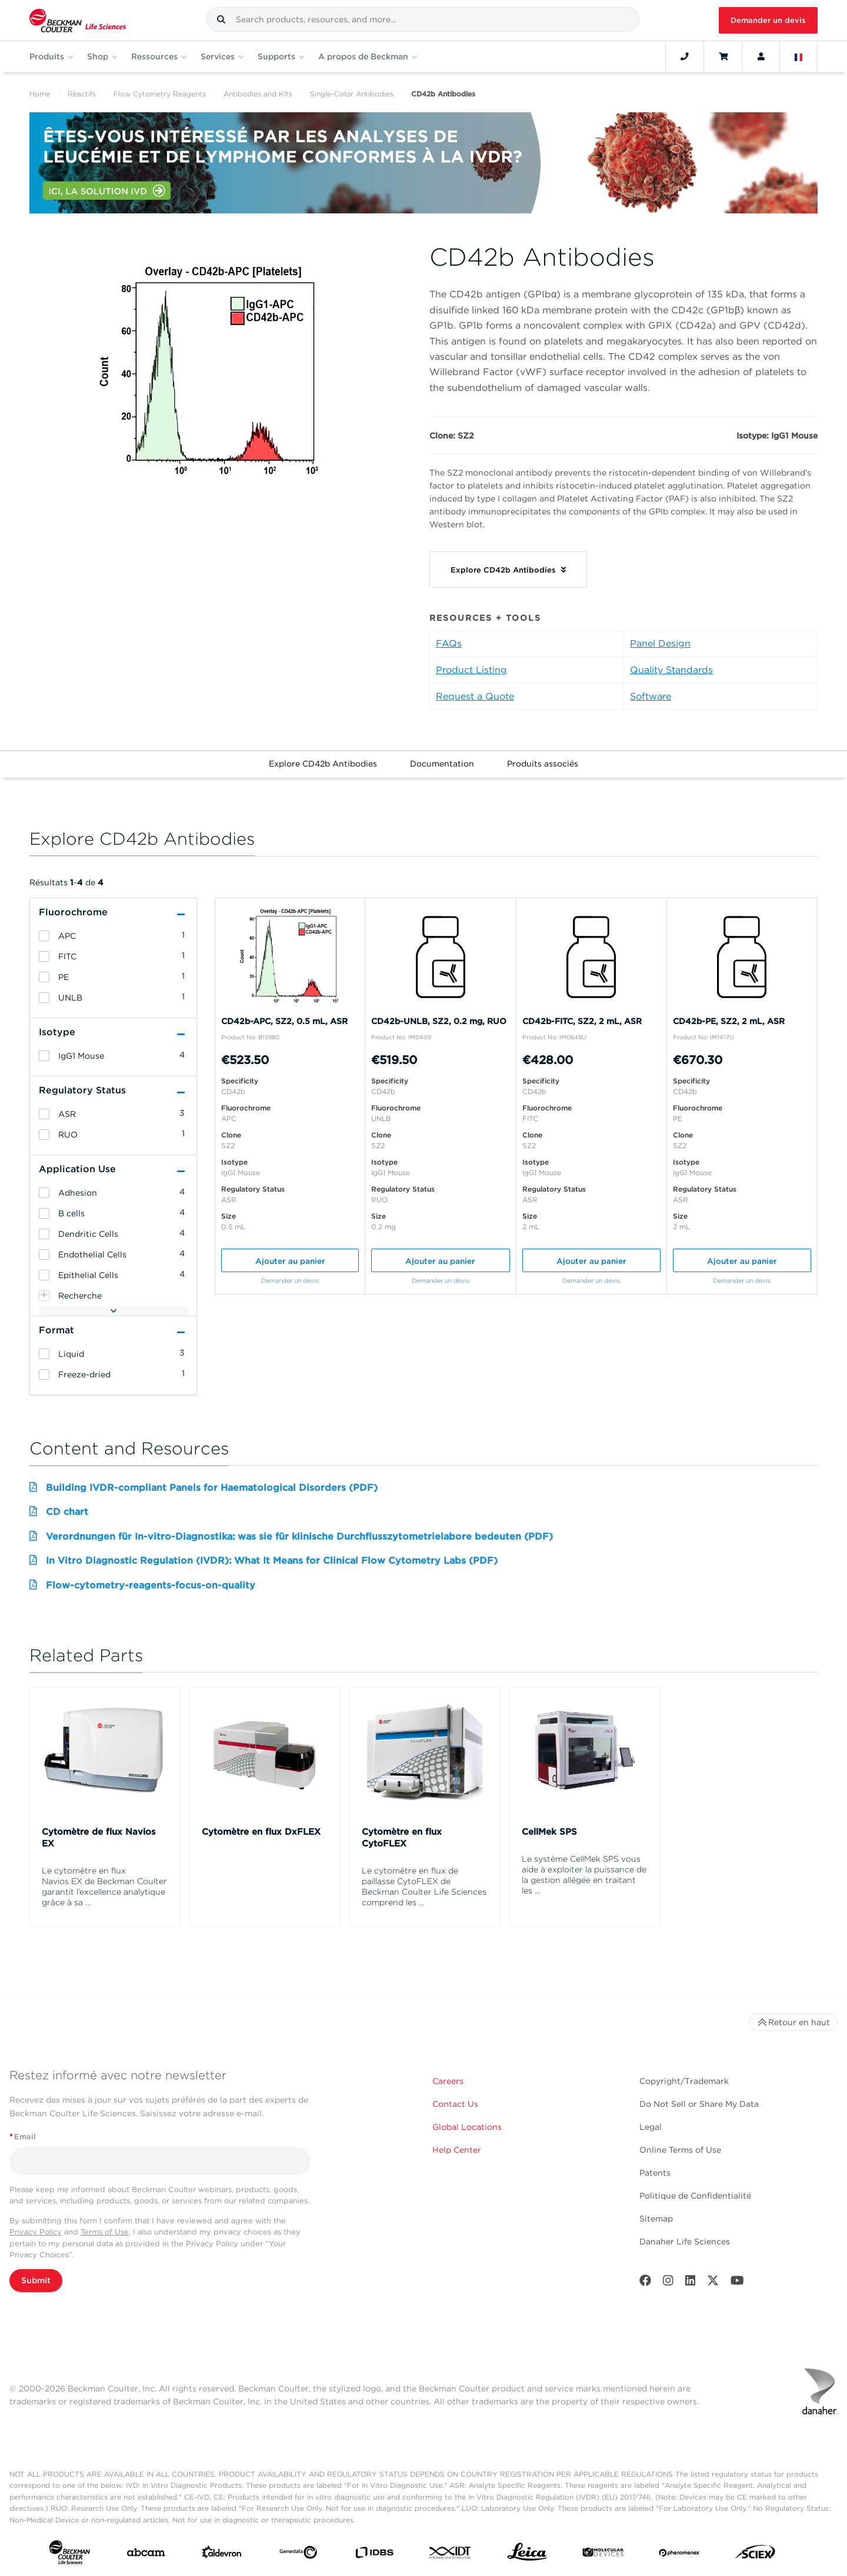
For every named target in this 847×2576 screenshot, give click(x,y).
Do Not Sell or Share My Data (699, 2104)
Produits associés (542, 763)
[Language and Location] (799, 56)
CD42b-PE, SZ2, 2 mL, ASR (729, 1021)
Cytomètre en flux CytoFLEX (402, 1837)
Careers (447, 2081)
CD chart (67, 1511)
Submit (36, 2280)
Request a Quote (475, 696)
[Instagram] (668, 2283)
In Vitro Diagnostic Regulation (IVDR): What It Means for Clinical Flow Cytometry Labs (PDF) (272, 1560)
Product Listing (471, 669)
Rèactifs (82, 93)
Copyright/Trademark (684, 2081)
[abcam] (146, 2555)
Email (22, 2136)
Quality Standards (671, 669)
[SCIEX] (755, 2554)
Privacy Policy (35, 2231)
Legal (650, 2127)
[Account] (761, 56)
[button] (221, 19)
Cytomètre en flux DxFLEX (261, 1831)
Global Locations (467, 2127)
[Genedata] (298, 2555)
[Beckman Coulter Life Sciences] (77, 20)
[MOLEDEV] (603, 2554)
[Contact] (684, 56)
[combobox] (422, 19)
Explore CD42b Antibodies (323, 763)
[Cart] (723, 56)
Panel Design (660, 643)
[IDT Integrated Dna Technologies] (450, 2555)
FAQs (449, 643)
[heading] (44, 936)
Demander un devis (768, 20)
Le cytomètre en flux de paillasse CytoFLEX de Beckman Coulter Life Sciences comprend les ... (424, 1886)
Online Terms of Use (680, 2150)
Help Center (456, 2150)
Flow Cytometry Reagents (160, 93)
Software (650, 696)
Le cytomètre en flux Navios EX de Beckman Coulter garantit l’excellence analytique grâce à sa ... (104, 1886)
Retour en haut (793, 2022)
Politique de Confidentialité (695, 2195)
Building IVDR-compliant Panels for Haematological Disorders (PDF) (212, 1487)
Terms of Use (105, 2231)
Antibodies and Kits (258, 93)
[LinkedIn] (690, 2283)
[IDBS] (374, 2555)
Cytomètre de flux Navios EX (99, 1837)
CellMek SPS (549, 1831)
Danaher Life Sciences (684, 2241)
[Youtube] (737, 2283)
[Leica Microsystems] (527, 2554)
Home (39, 93)
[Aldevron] (222, 2554)
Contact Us (455, 2104)
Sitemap (656, 2218)
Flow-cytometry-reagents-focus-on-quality (150, 1585)
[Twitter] (713, 2283)
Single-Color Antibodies (352, 93)
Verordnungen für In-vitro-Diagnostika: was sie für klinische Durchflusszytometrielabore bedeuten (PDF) (299, 1536)
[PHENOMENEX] (679, 2554)
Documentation (442, 763)
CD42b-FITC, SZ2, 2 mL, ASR (582, 1021)
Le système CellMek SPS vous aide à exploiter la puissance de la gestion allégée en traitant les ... (584, 1874)
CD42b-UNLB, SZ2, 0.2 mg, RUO (438, 1021)
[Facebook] (645, 2283)
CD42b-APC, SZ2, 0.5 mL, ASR (284, 1021)
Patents (655, 2172)
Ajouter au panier (290, 1261)
